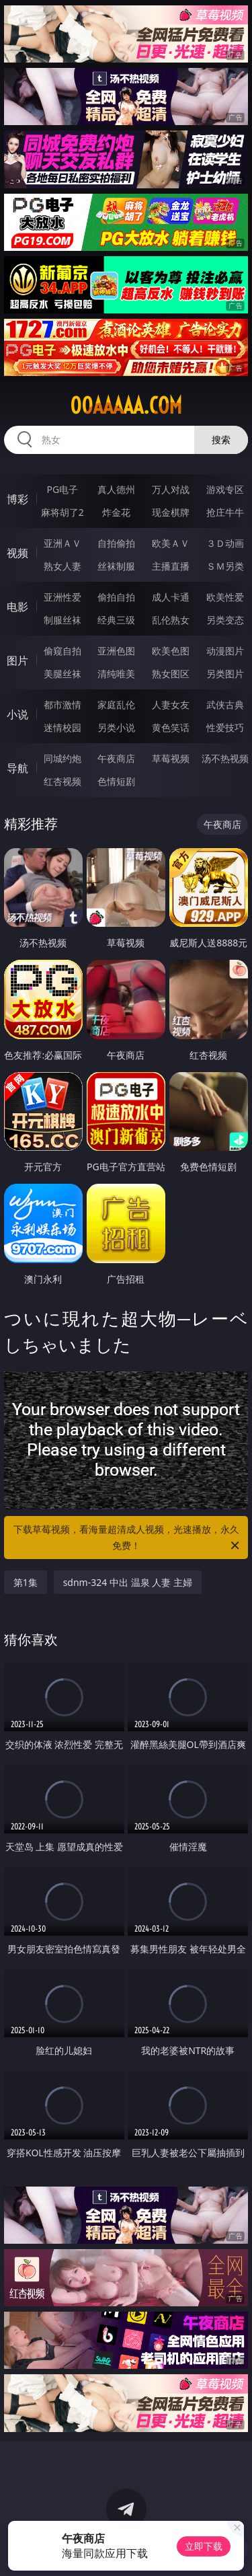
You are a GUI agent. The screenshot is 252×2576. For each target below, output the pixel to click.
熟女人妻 (62, 566)
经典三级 (116, 619)
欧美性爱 (225, 597)
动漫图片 (225, 650)
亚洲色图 (116, 650)
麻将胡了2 (62, 512)
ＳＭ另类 (225, 566)
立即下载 (203, 2546)
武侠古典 (225, 704)
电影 (17, 606)
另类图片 (225, 673)
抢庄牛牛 (225, 512)
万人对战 (171, 489)
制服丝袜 (62, 619)
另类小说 (116, 727)
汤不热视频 (225, 758)
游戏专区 (225, 489)
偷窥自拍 (62, 650)
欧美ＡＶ (171, 543)
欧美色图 (171, 650)
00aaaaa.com (126, 405)
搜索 (221, 439)
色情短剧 (116, 781)
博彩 (17, 499)
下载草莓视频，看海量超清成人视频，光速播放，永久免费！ (127, 1538)
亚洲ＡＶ (62, 543)
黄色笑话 (171, 727)
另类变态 (225, 619)
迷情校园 (62, 727)
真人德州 (116, 489)
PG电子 (62, 489)
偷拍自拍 (116, 597)
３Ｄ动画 (225, 543)
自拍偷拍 (116, 543)
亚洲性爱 (62, 597)
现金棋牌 (171, 512)
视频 (17, 552)
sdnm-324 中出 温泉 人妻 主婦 (127, 1582)
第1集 (25, 1582)
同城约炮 (62, 758)
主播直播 (171, 566)
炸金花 (116, 512)
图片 (17, 660)
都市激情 (62, 704)
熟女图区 (171, 673)
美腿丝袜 (62, 673)
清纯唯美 (116, 673)
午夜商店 (116, 758)
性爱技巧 (225, 727)
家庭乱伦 (116, 704)
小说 (17, 714)
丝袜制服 (116, 566)
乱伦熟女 (171, 619)
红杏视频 (62, 781)
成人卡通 (171, 597)
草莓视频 (171, 758)
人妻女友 (171, 704)
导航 (17, 768)
